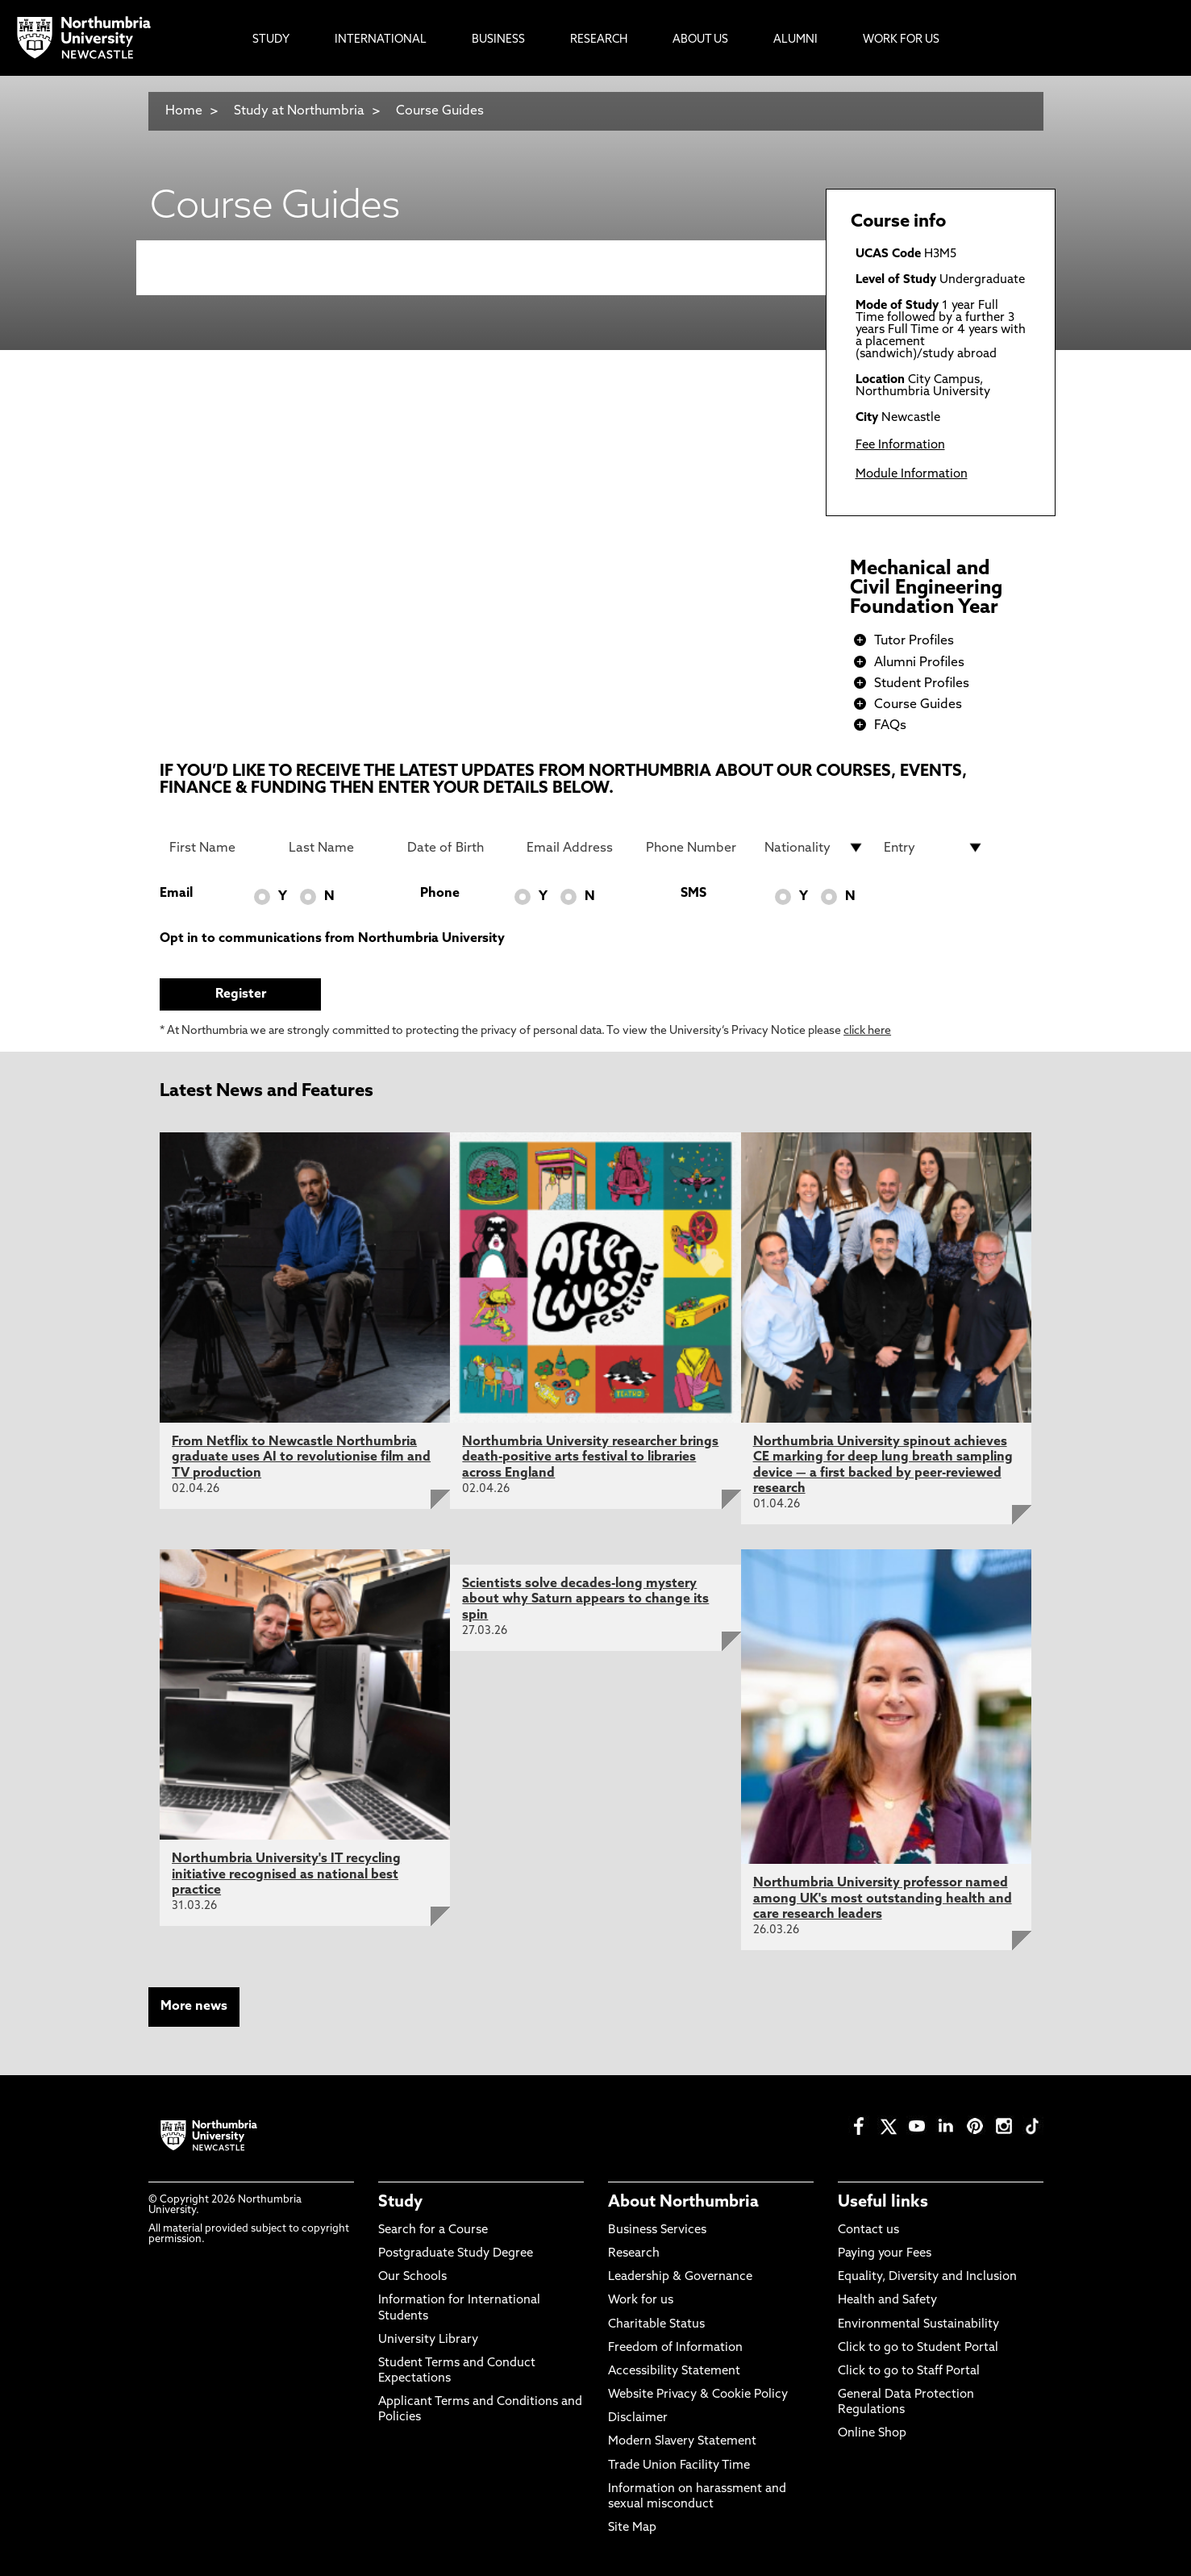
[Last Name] (339, 848)
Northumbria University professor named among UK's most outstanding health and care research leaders (882, 1898)
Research (634, 2254)
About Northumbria (683, 2203)
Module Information (912, 475)
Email (176, 893)
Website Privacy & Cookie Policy (698, 2395)
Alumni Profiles (919, 663)
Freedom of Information (675, 2348)
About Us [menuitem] (700, 40)
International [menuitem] (381, 40)
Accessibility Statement (674, 2372)
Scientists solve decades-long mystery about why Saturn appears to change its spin (585, 1599)
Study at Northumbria (299, 111)
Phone (440, 893)
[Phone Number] (696, 848)
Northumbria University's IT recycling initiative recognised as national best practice (286, 1874)
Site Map (632, 2528)
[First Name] (219, 848)
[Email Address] (576, 848)
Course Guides (440, 111)
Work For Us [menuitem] (901, 40)
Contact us (868, 2230)
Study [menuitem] (270, 40)
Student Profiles (921, 683)
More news (193, 2006)
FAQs (890, 725)
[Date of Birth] (457, 848)
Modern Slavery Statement (682, 2442)
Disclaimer (638, 2418)
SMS (693, 893)
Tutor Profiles (914, 641)
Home (183, 111)
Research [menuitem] (598, 40)
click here (867, 1031)
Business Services (657, 2230)
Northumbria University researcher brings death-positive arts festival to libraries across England (590, 1457)
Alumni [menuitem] (795, 40)
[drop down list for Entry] (934, 848)
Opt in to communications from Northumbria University (332, 938)
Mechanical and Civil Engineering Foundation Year (926, 589)
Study (400, 2203)
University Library (428, 2340)
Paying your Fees (884, 2254)
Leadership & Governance (680, 2277)
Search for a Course (433, 2230)
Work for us (640, 2301)
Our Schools (412, 2277)
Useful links (883, 2203)
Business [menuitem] (498, 40)
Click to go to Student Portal (918, 2348)
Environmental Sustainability (918, 2325)
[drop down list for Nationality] (814, 848)
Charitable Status (656, 2325)
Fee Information (900, 446)
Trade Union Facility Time (679, 2466)
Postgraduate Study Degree (455, 2254)
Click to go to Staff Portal (909, 2372)
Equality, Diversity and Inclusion (927, 2277)
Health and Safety (887, 2301)
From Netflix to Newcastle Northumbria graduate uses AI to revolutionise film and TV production (301, 1457)
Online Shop (872, 2434)
